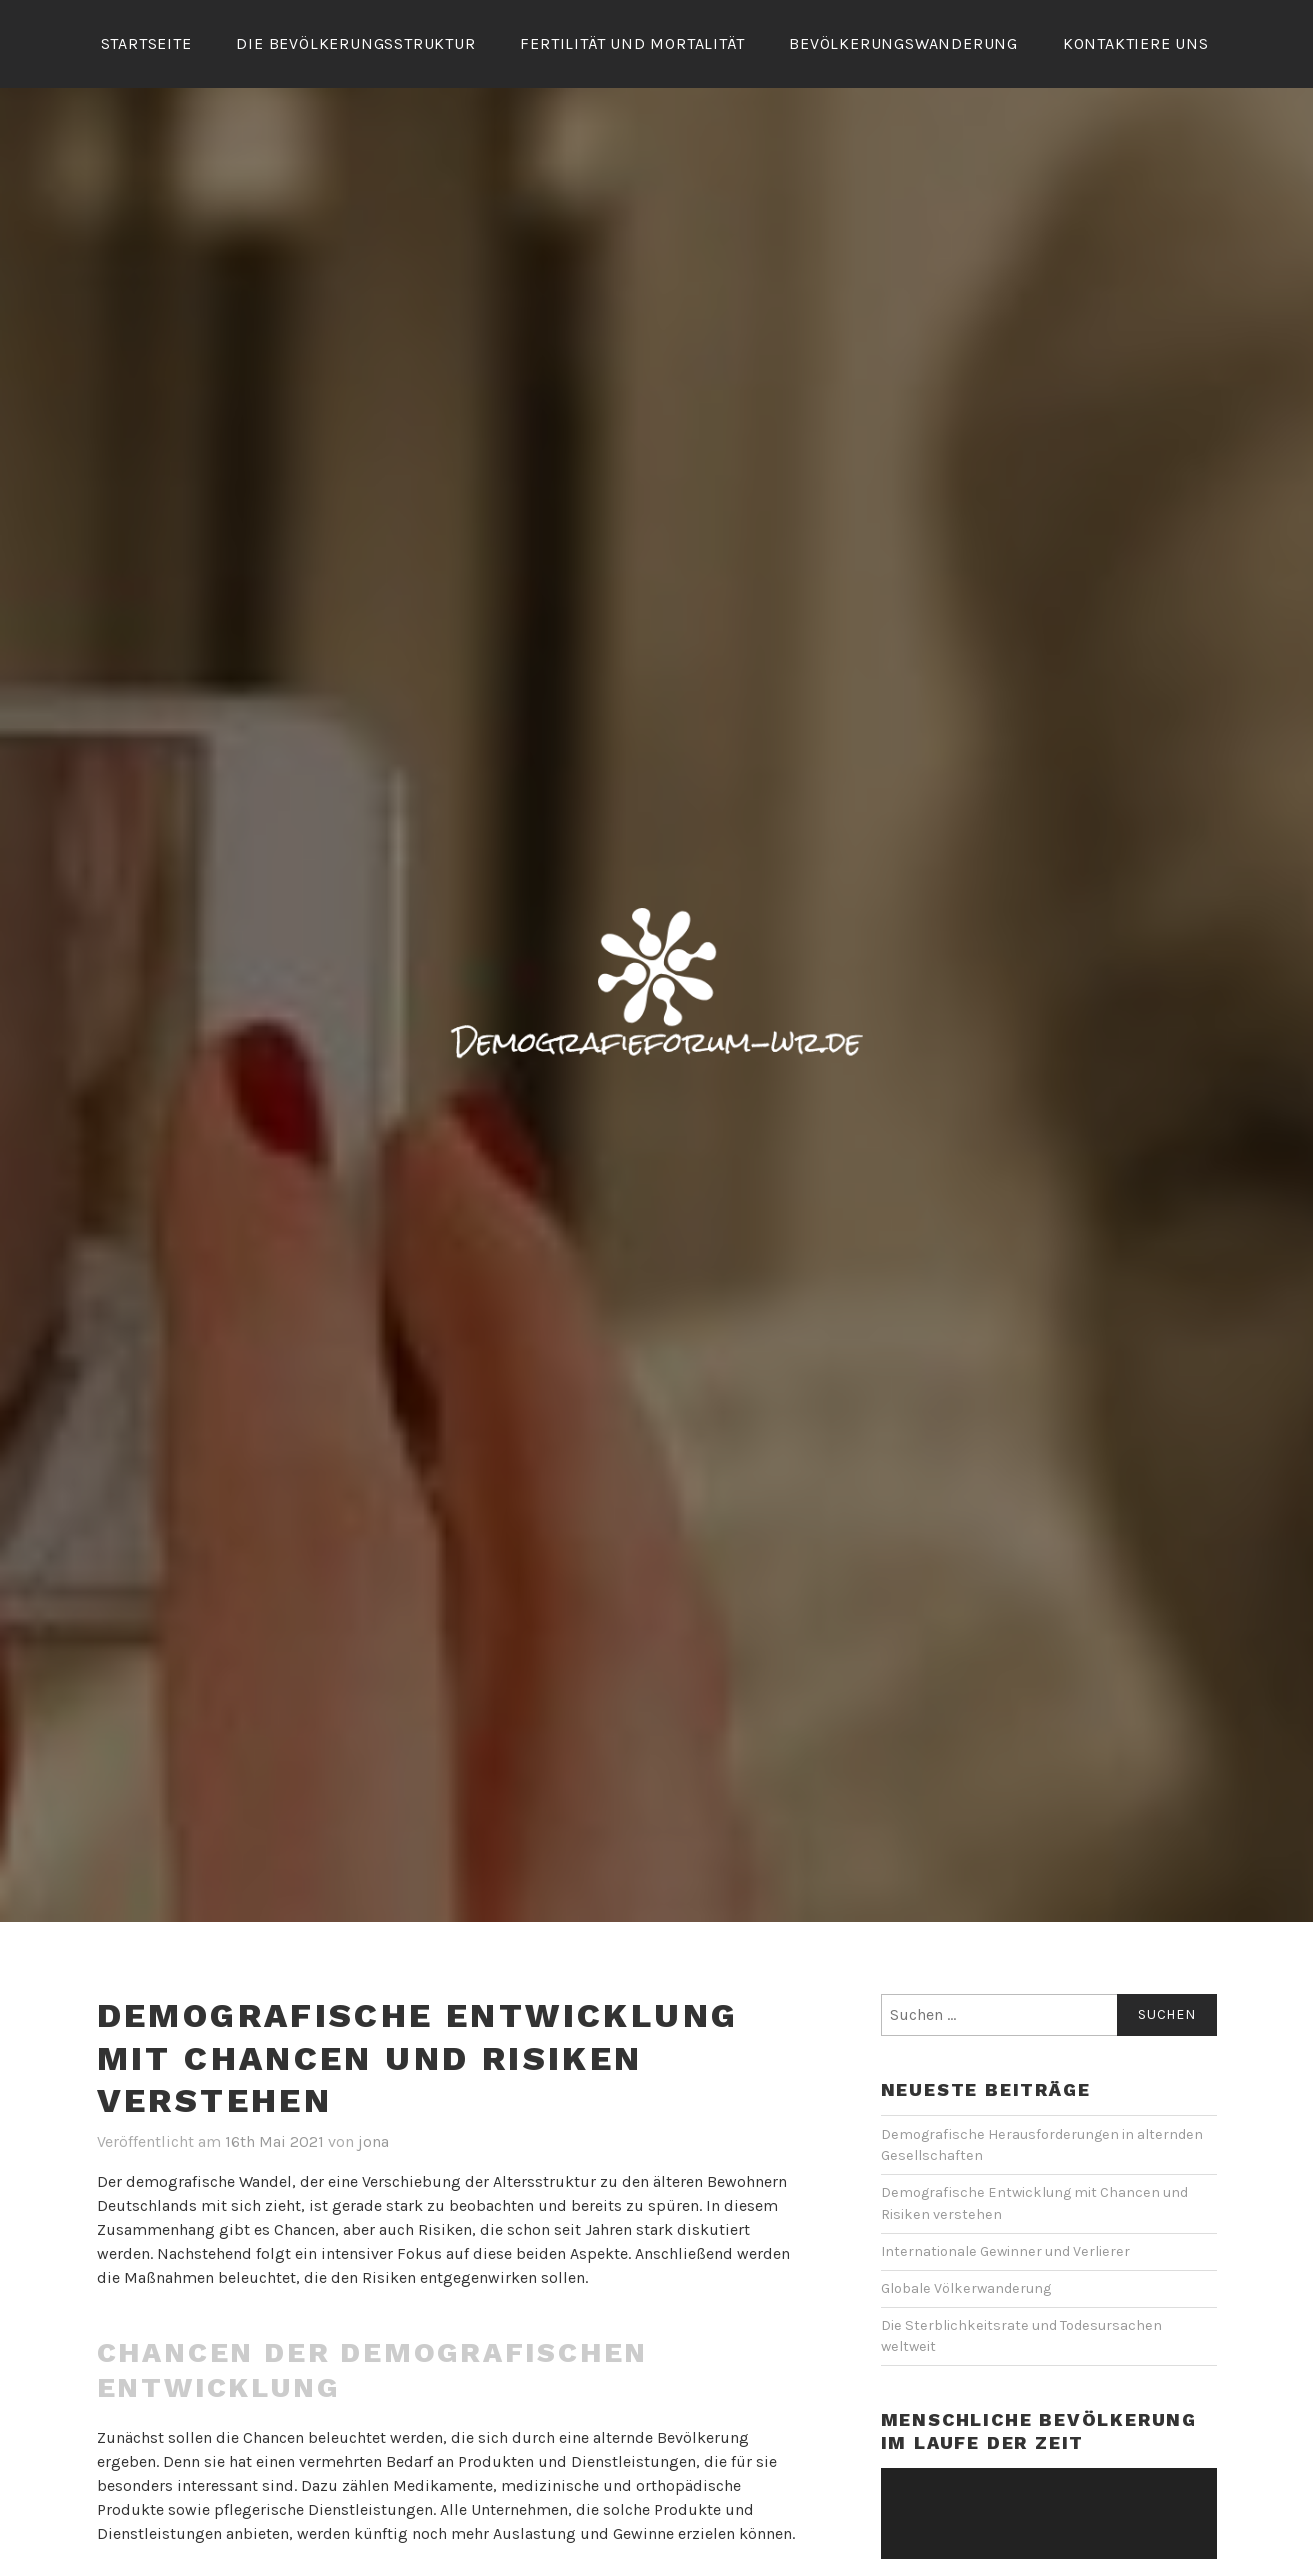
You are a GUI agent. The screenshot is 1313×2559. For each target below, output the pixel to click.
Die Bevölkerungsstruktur (355, 43)
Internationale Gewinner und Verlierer (1005, 2251)
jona (373, 2141)
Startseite (146, 43)
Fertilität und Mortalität (632, 43)
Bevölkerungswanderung (903, 43)
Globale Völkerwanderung (966, 2288)
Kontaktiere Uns (1136, 43)
